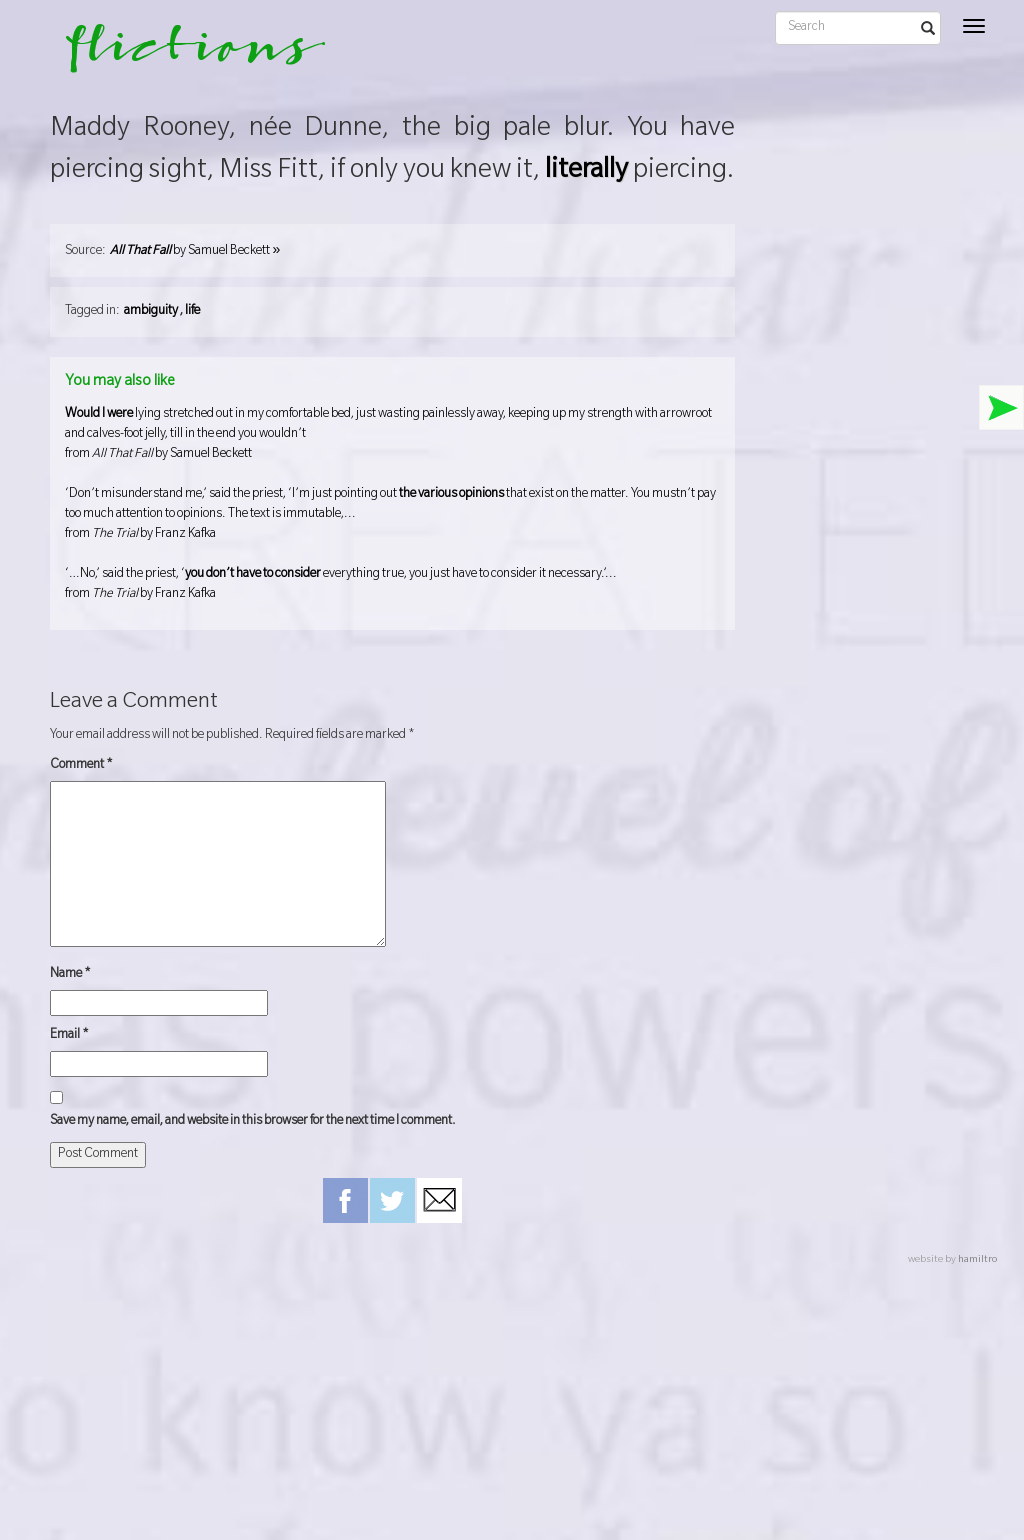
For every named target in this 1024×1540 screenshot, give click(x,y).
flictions (181, 55)
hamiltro (977, 1260)
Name (70, 975)
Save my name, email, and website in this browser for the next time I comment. (253, 1122)
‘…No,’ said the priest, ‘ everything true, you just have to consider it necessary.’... (392, 586)
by (195, 252)
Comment (81, 766)
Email (69, 1036)
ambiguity (151, 312)
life (192, 312)
